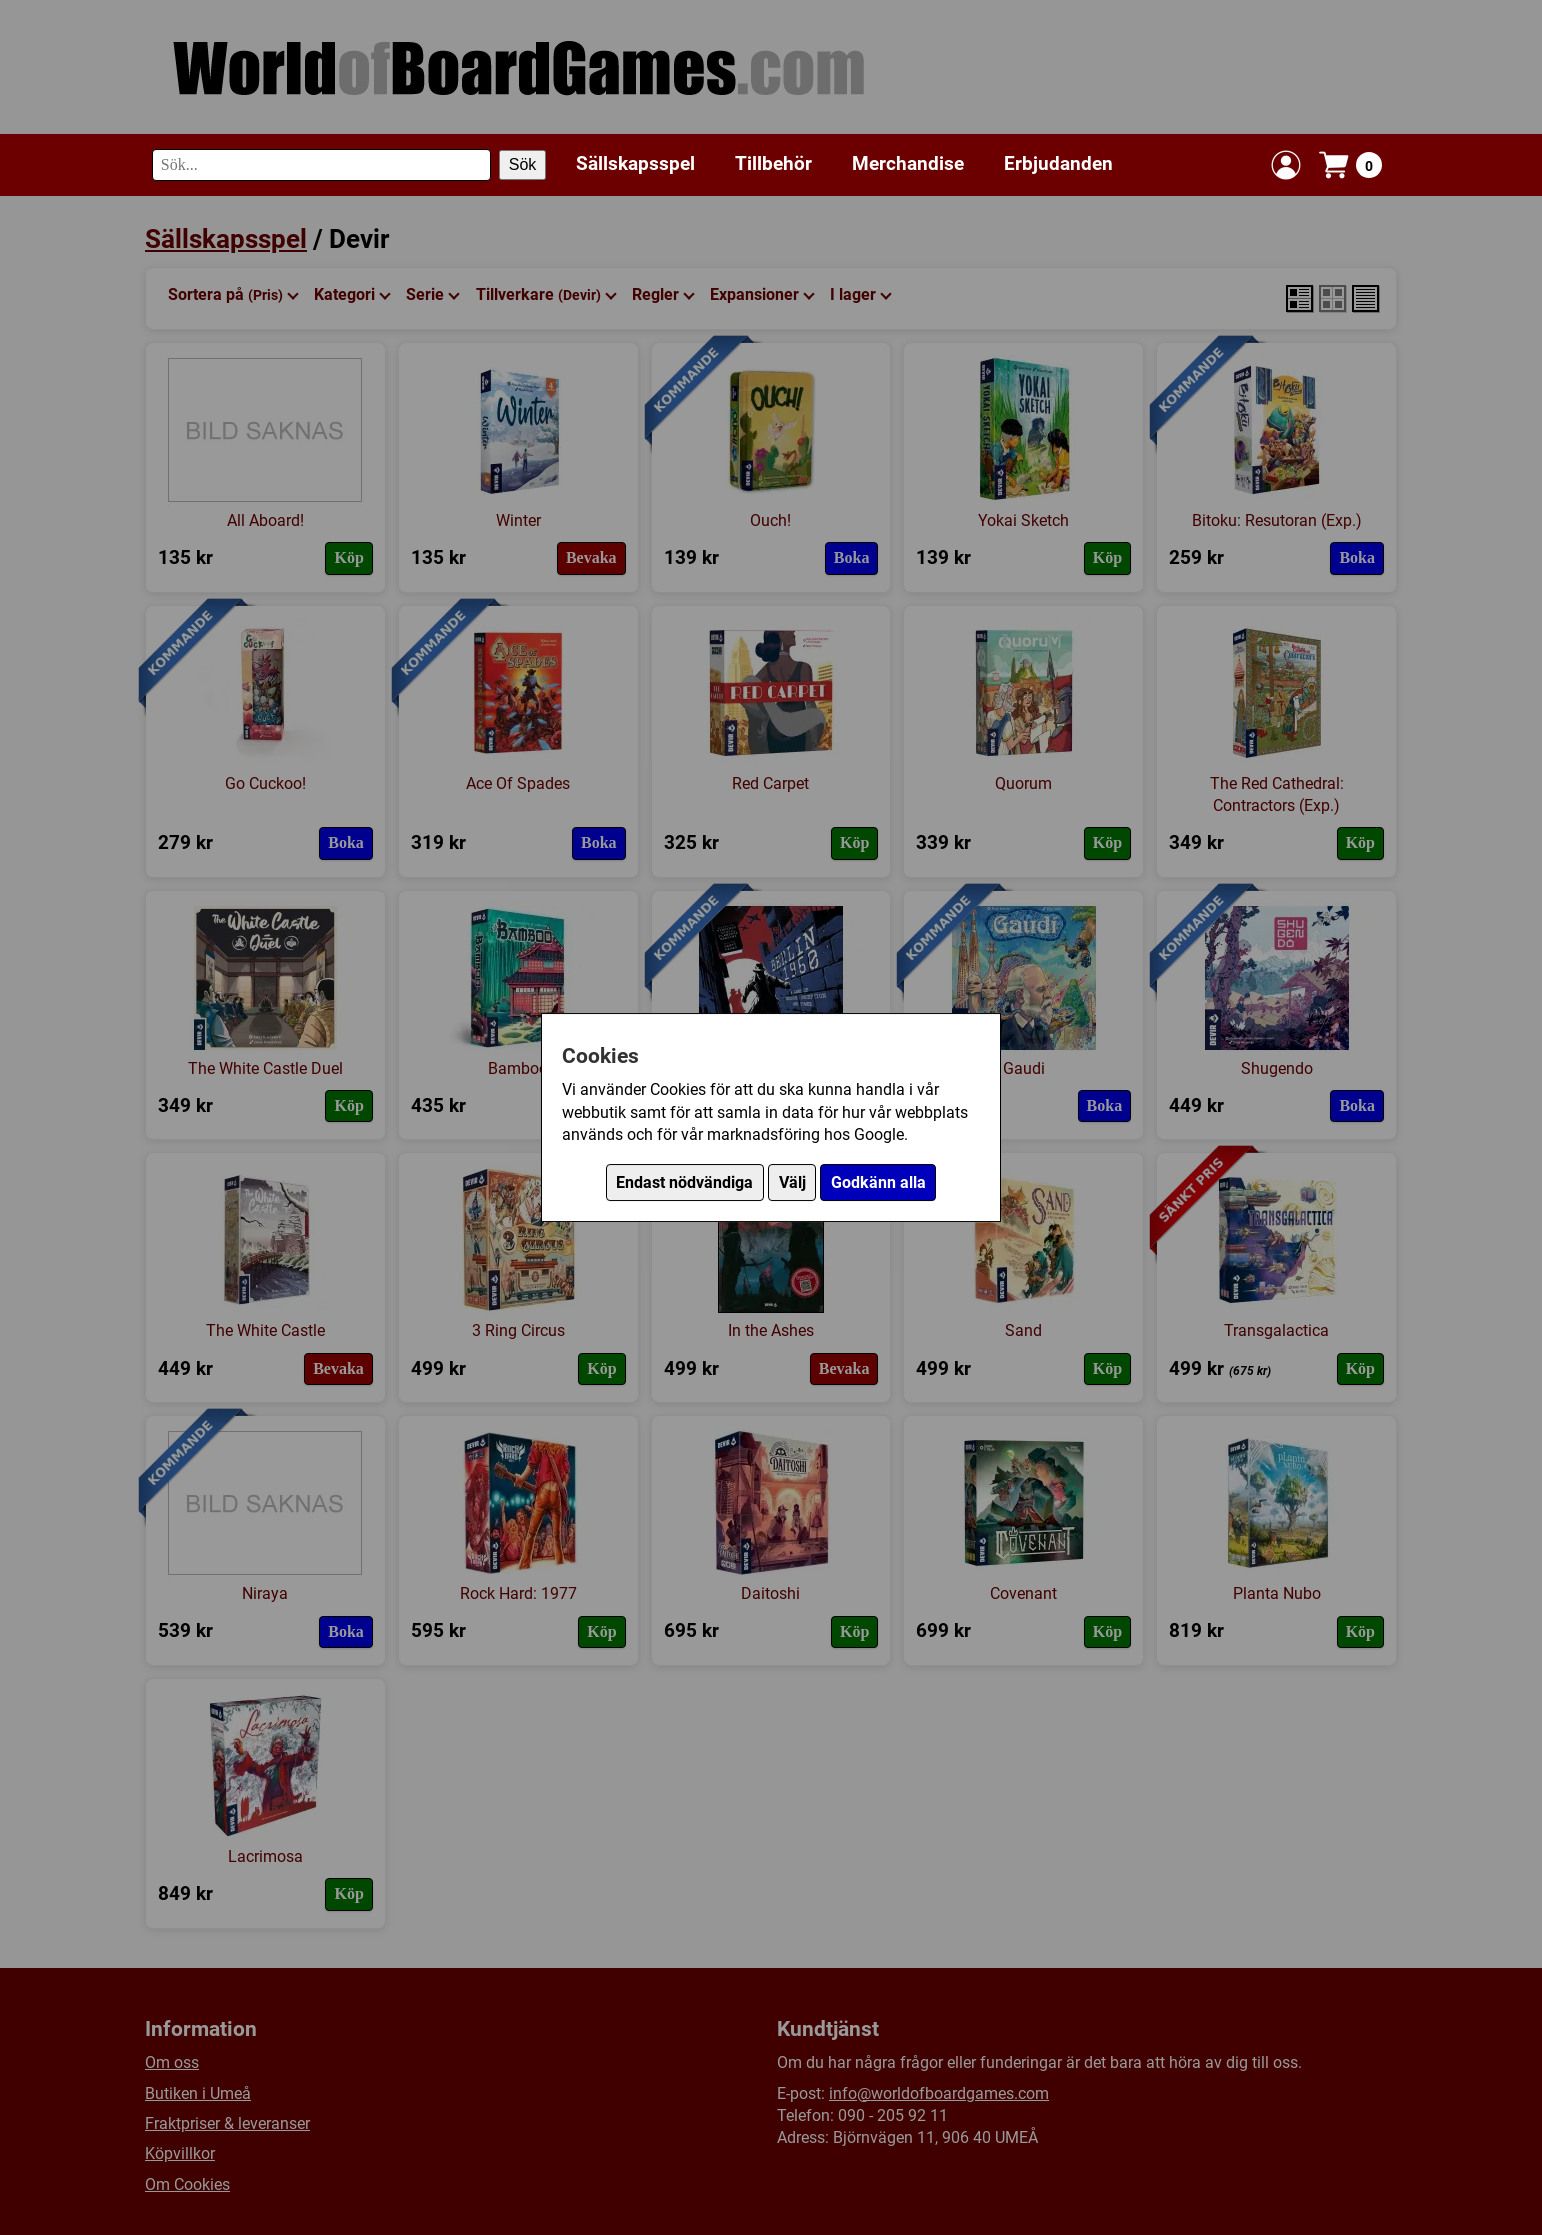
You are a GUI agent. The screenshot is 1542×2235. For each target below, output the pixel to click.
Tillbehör (773, 163)
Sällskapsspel (635, 163)
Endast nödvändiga (684, 1182)
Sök (523, 164)
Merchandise (908, 163)
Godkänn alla (878, 1182)
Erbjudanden (1058, 163)
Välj (792, 1182)
